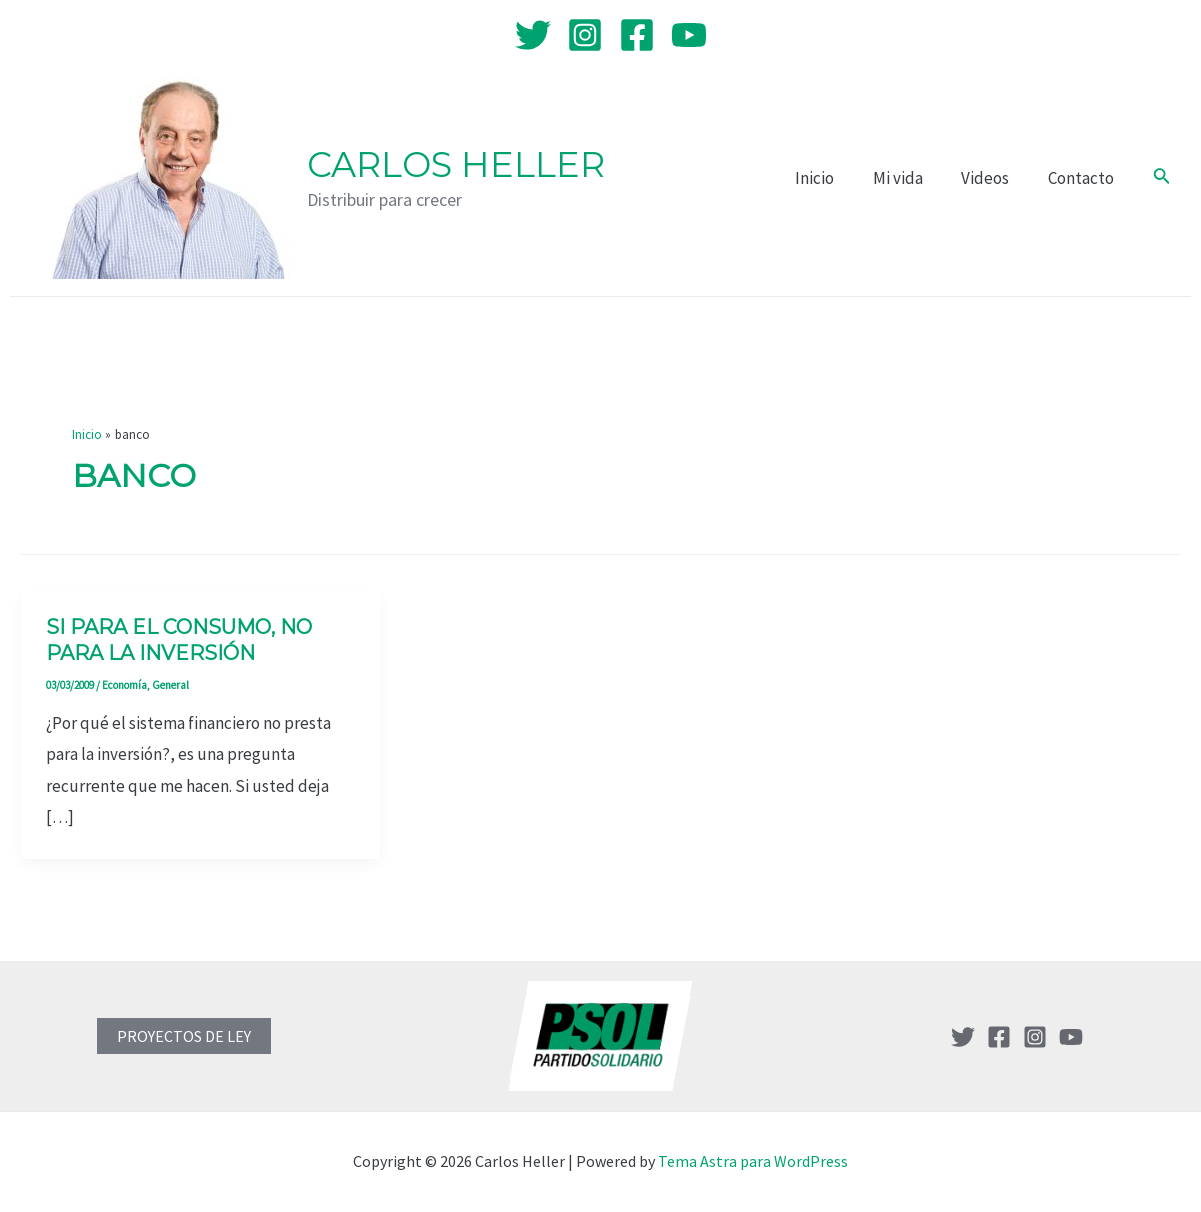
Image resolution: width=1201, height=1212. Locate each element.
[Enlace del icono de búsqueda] (1162, 178)
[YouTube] (689, 35)
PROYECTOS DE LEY (184, 1036)
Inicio (830, 178)
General (170, 685)
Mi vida (909, 178)
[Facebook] (637, 35)
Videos (992, 178)
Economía (124, 685)
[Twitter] (533, 35)
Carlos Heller (456, 164)
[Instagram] (585, 35)
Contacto (1083, 178)
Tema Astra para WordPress (753, 1161)
